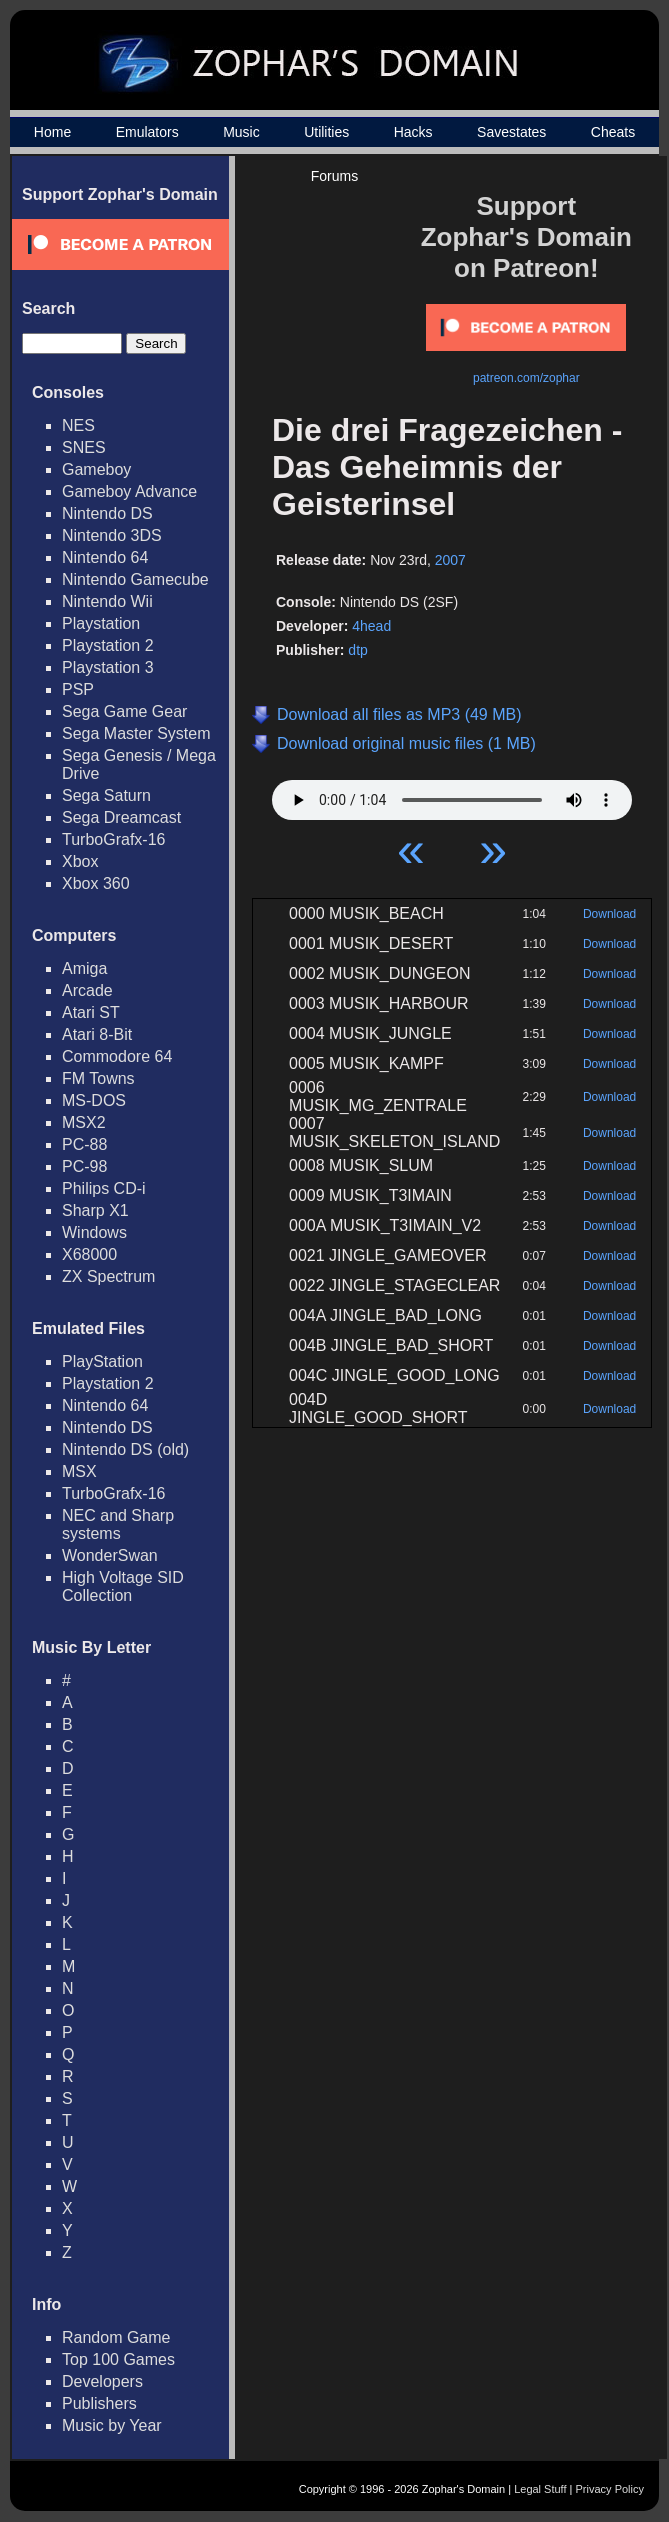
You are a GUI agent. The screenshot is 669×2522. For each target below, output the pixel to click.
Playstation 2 (108, 645)
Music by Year (112, 2425)
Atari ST (91, 1012)
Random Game (116, 2337)
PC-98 (84, 1166)
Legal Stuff (540, 2489)
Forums (334, 176)
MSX (79, 1471)
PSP (78, 689)
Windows (94, 1232)
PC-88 (84, 1144)
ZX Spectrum (108, 1276)
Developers (102, 2381)
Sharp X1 (95, 1210)
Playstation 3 (108, 667)
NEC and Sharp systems (118, 1524)
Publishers (99, 2403)
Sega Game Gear (124, 711)
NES (78, 425)
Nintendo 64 (105, 557)
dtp (357, 650)
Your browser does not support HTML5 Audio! (452, 795)
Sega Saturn (106, 795)
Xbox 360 (96, 883)
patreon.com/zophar (526, 378)
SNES (84, 447)
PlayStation (102, 1361)
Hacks (413, 132)
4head (371, 626)
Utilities (326, 132)
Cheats (613, 132)
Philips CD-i (104, 1188)
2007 (450, 560)
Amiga (84, 968)
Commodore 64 (117, 1056)
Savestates (511, 132)
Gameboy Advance (129, 491)
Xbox (80, 861)
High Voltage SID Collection (123, 1586)
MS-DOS (94, 1100)
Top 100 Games (118, 2359)
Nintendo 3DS (112, 535)
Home (52, 132)
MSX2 (84, 1122)
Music (241, 132)
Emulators (147, 132)
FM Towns (98, 1078)
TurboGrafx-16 (113, 839)
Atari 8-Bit (97, 1034)
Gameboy (96, 469)
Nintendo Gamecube (135, 579)
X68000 (89, 1254)
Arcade (87, 990)
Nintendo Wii (107, 601)
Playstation (101, 623)
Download (609, 914)
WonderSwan (110, 1555)
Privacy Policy (610, 2489)
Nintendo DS (107, 513)
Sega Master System (136, 733)
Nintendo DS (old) (125, 1449)
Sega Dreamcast (121, 817)
